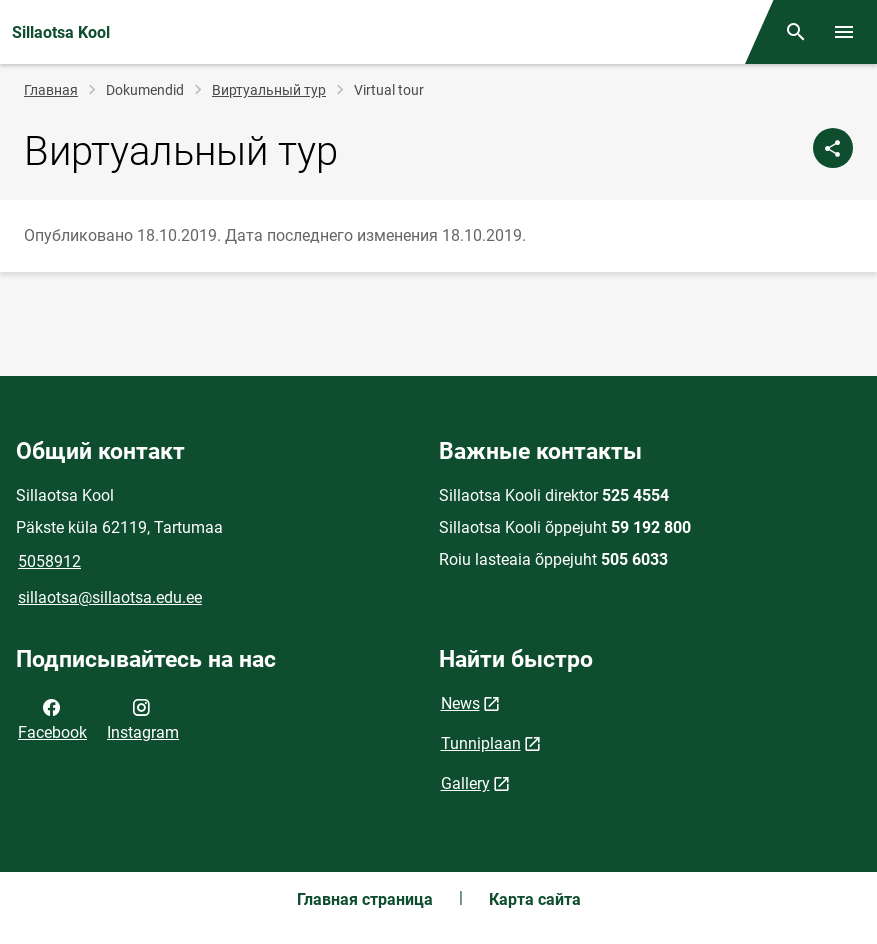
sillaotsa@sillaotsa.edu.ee (110, 597)
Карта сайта (535, 899)
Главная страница (365, 899)
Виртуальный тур (269, 90)
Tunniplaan (481, 743)
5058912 (49, 561)
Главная (51, 90)
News (460, 703)
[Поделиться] (833, 148)
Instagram (143, 718)
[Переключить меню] (844, 32)
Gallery (465, 783)
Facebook (52, 718)
